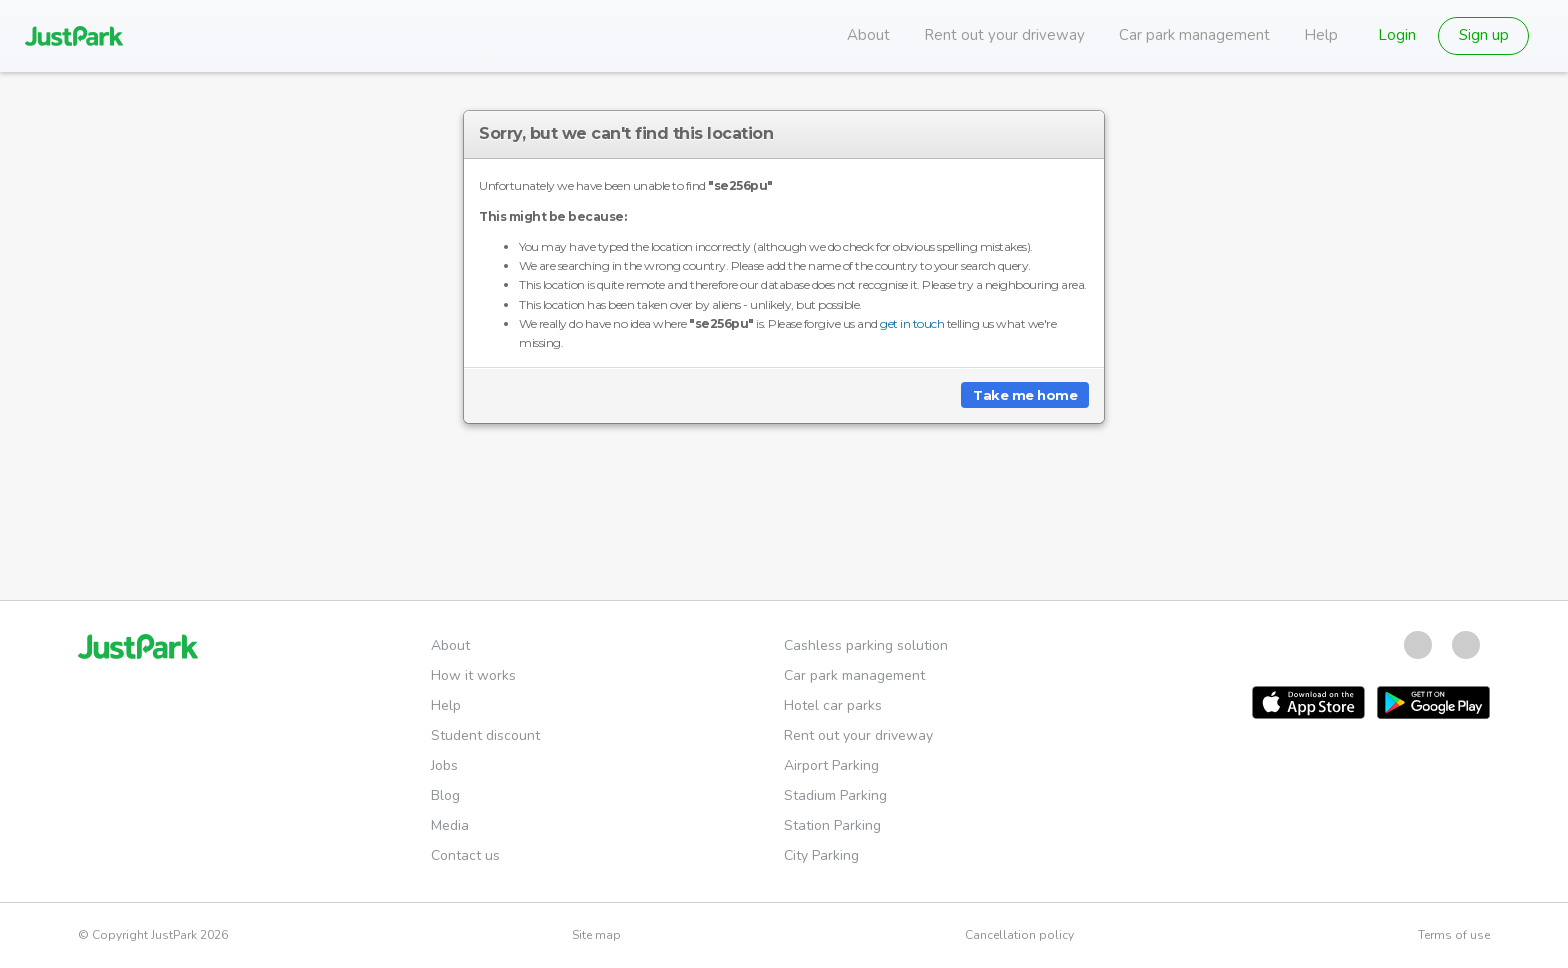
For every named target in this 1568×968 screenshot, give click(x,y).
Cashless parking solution (866, 645)
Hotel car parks (833, 705)
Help (1321, 35)
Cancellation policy (1019, 935)
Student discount (485, 735)
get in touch (912, 323)
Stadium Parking (835, 795)
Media (450, 825)
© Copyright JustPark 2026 (153, 935)
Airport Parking (831, 765)
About (868, 35)
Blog (445, 795)
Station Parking (832, 825)
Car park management (1194, 35)
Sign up (1484, 35)
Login (1397, 35)
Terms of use (1454, 935)
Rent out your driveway (1004, 35)
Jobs (444, 765)
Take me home (1025, 395)
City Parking (821, 855)
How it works (473, 675)
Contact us (465, 855)
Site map (596, 935)
